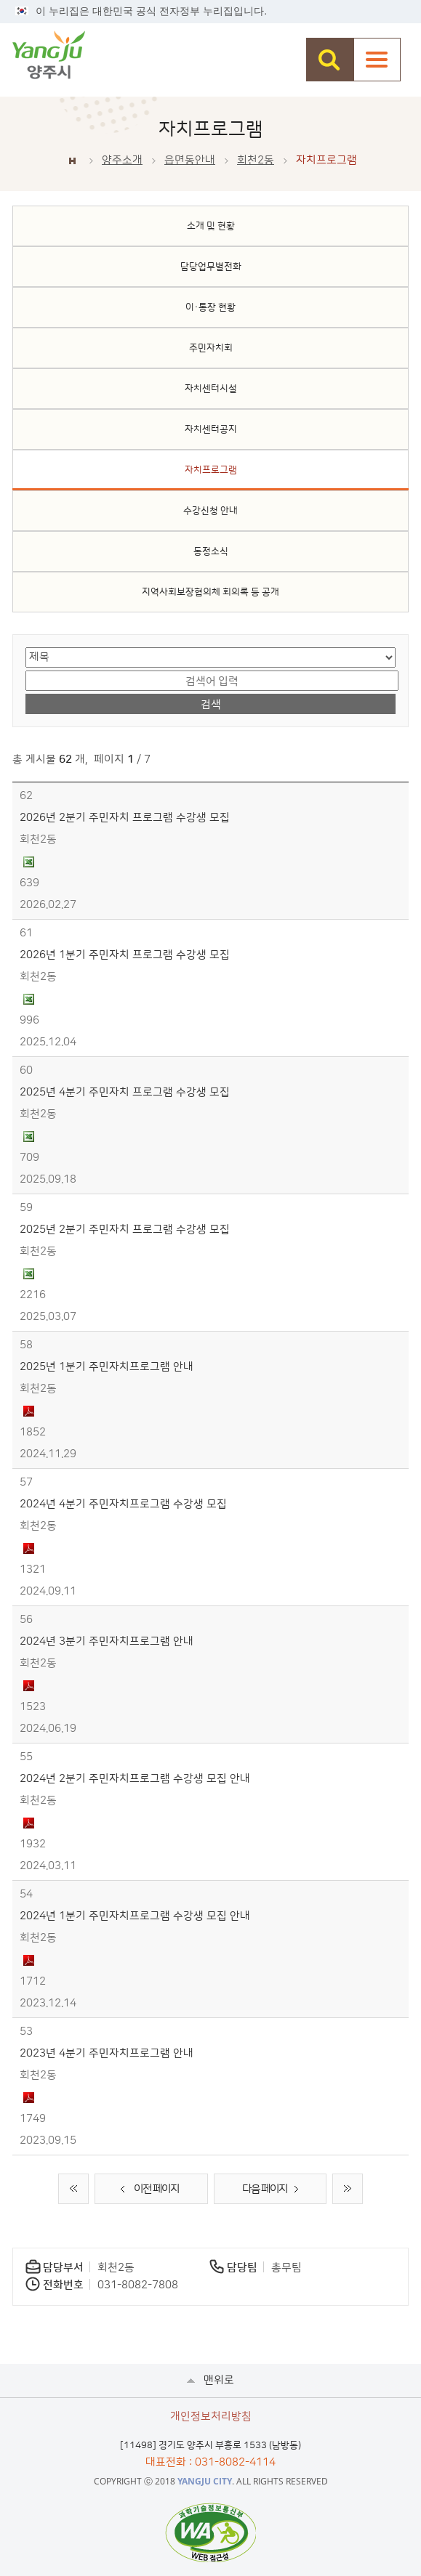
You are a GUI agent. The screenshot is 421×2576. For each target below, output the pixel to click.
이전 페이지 (147, 2189)
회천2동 (255, 160)
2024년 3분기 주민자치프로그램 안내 (106, 1641)
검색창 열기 (329, 59)
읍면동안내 (189, 160)
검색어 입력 (25, 669)
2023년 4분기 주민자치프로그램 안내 (106, 2053)
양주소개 (122, 160)
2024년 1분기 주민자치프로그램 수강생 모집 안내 (135, 1916)
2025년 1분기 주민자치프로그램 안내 (106, 1367)
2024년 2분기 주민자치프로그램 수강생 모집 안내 (135, 1779)
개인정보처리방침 (211, 2416)
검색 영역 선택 (25, 646)
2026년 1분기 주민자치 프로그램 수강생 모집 (125, 955)
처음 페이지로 (73, 2189)
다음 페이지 (273, 2189)
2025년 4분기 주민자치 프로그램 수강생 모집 (125, 1092)
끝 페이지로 (347, 2189)
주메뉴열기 (377, 59)
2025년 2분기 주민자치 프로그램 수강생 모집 (125, 1229)
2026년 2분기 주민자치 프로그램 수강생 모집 (125, 817)
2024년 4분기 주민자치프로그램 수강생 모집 (123, 1504)
